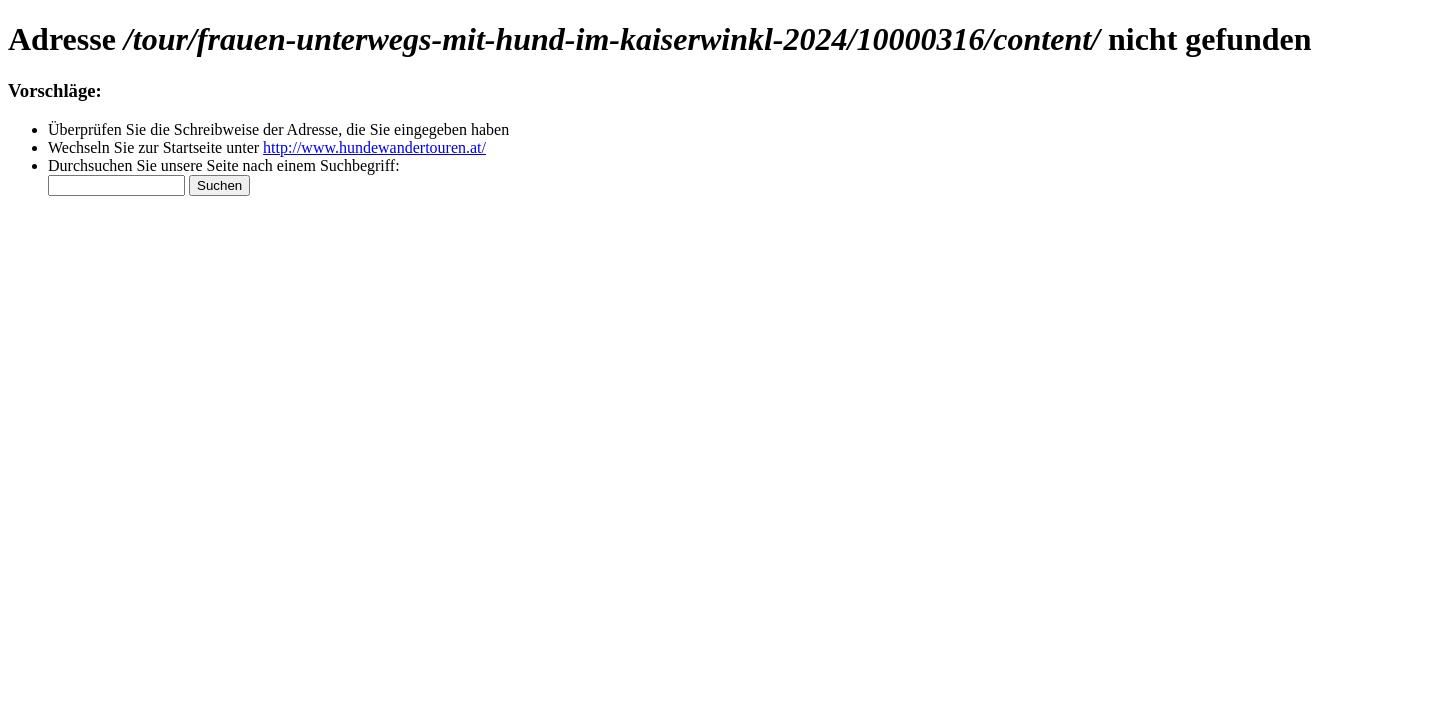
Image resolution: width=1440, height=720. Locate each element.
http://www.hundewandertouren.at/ (374, 147)
